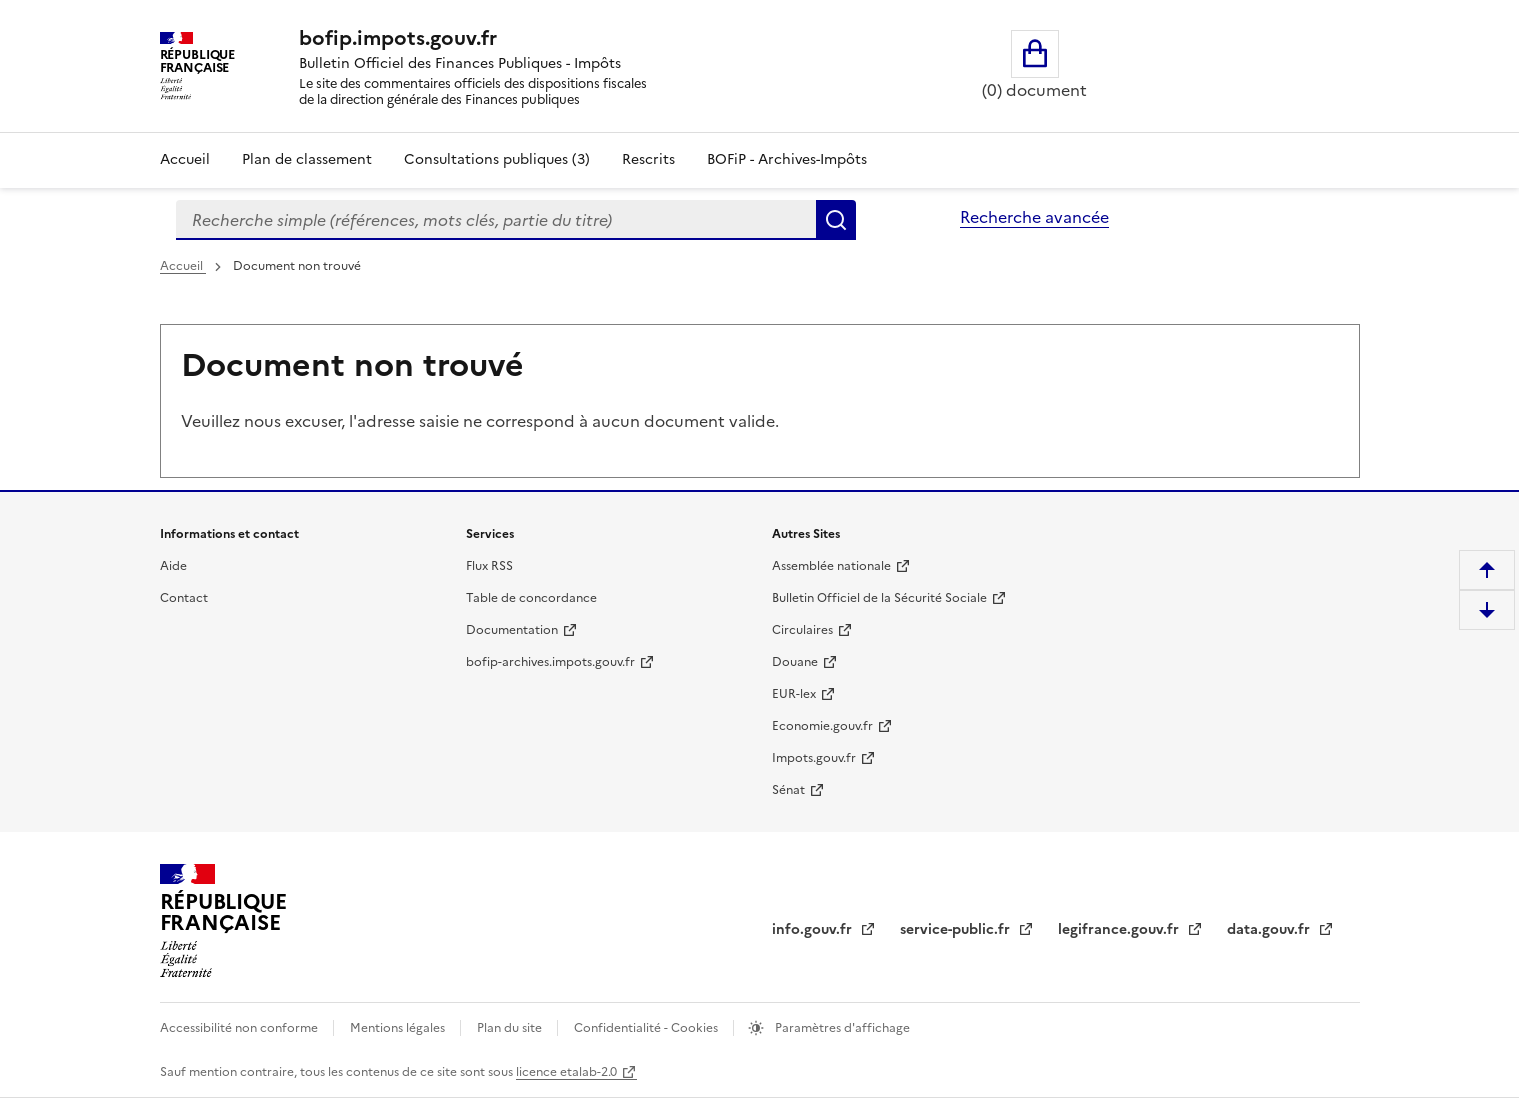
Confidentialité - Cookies (647, 1028)
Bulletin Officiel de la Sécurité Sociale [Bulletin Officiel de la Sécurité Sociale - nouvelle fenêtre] (879, 598)
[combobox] (496, 220)
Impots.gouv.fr (814, 758)
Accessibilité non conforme (240, 1028)
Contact (184, 598)
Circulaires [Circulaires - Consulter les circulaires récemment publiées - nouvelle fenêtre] (802, 630)
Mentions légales (399, 1028)
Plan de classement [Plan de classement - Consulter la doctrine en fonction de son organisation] (307, 159)
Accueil (185, 159)
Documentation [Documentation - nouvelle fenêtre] (512, 630)
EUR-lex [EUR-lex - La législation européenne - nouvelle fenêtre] (794, 694)
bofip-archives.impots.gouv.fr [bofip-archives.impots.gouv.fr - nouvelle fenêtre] (550, 662)
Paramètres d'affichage (841, 1028)
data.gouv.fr (1270, 929)
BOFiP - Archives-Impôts (787, 159)
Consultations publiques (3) (497, 159)
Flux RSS (489, 566)
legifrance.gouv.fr (1120, 929)
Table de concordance (531, 598)
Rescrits (648, 159)
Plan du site (511, 1028)
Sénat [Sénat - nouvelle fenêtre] (788, 790)
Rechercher (836, 220)
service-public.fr (957, 929)
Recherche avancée (1034, 217)
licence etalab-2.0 (566, 1072)
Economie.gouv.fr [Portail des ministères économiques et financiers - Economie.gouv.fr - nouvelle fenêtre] (822, 726)
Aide (173, 566)
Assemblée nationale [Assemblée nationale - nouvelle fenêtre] (831, 566)
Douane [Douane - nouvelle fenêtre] (795, 662)
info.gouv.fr (814, 929)
